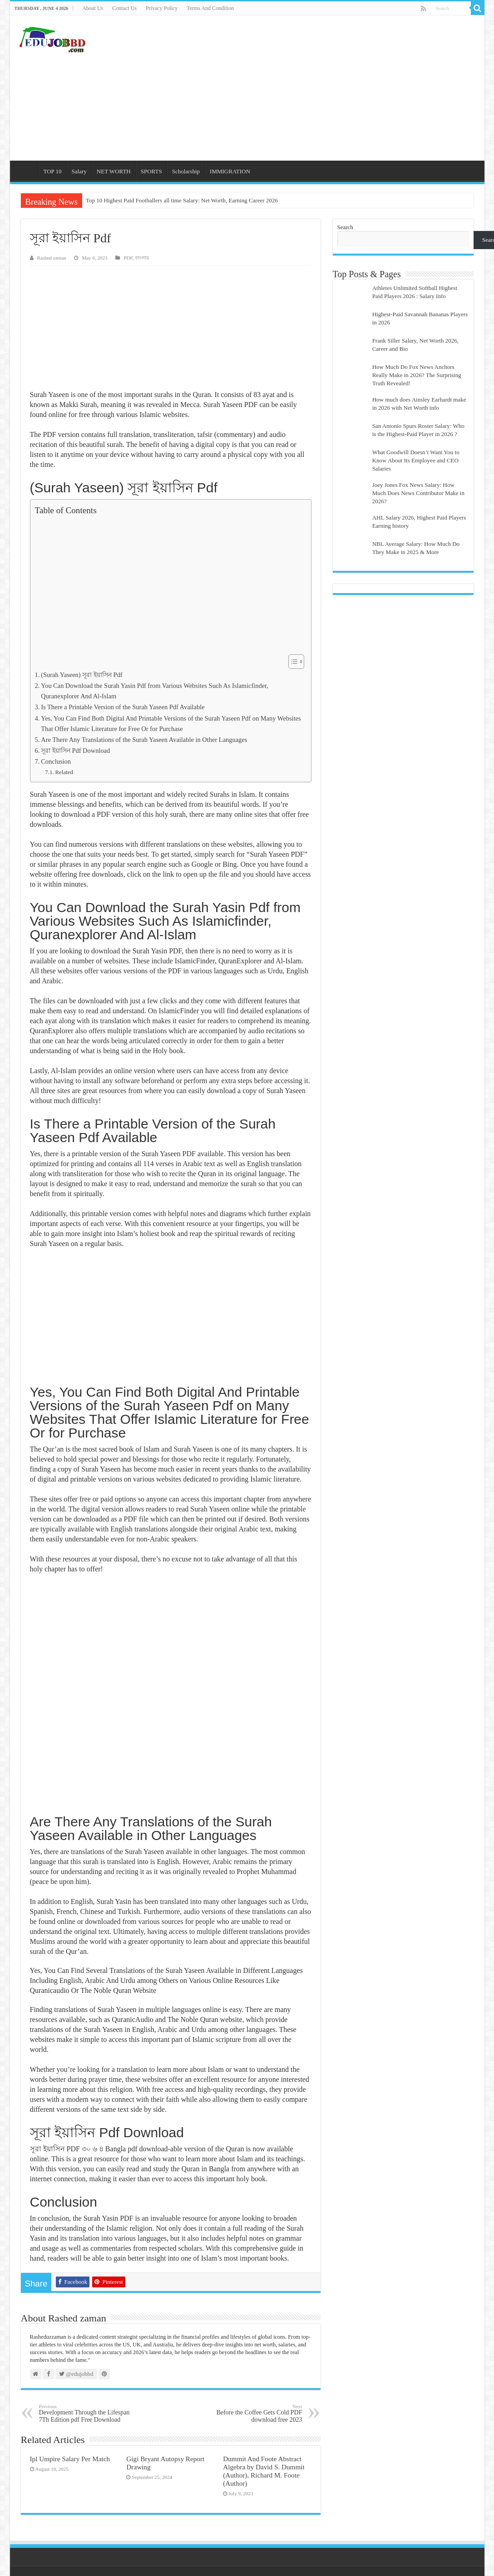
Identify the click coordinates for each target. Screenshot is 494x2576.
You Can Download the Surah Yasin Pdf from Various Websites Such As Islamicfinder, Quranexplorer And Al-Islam (154, 691)
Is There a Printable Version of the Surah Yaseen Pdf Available (122, 707)
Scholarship (186, 171)
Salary (79, 171)
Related (64, 772)
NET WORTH (114, 171)
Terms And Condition (210, 8)
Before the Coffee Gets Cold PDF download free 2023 (255, 2413)
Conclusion (56, 761)
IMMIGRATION (230, 171)
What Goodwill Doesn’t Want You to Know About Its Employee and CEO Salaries (415, 460)
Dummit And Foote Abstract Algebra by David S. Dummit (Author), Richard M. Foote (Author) (263, 2471)
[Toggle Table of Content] (292, 661)
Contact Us (124, 8)
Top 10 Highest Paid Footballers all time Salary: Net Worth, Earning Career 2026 (182, 200)
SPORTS (151, 171)
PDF (128, 257)
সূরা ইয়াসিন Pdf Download (75, 750)
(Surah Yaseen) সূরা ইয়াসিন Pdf (81, 674)
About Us (92, 8)
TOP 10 (53, 171)
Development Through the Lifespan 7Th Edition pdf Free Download (85, 2413)
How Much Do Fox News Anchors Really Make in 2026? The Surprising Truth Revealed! (416, 375)
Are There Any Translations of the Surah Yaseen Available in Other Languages (144, 739)
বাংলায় (142, 257)
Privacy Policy (162, 8)
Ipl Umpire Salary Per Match (70, 2459)
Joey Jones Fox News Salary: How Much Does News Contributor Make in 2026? (418, 493)
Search (345, 227)
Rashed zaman (51, 257)
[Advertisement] (312, 88)
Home (26, 170)
